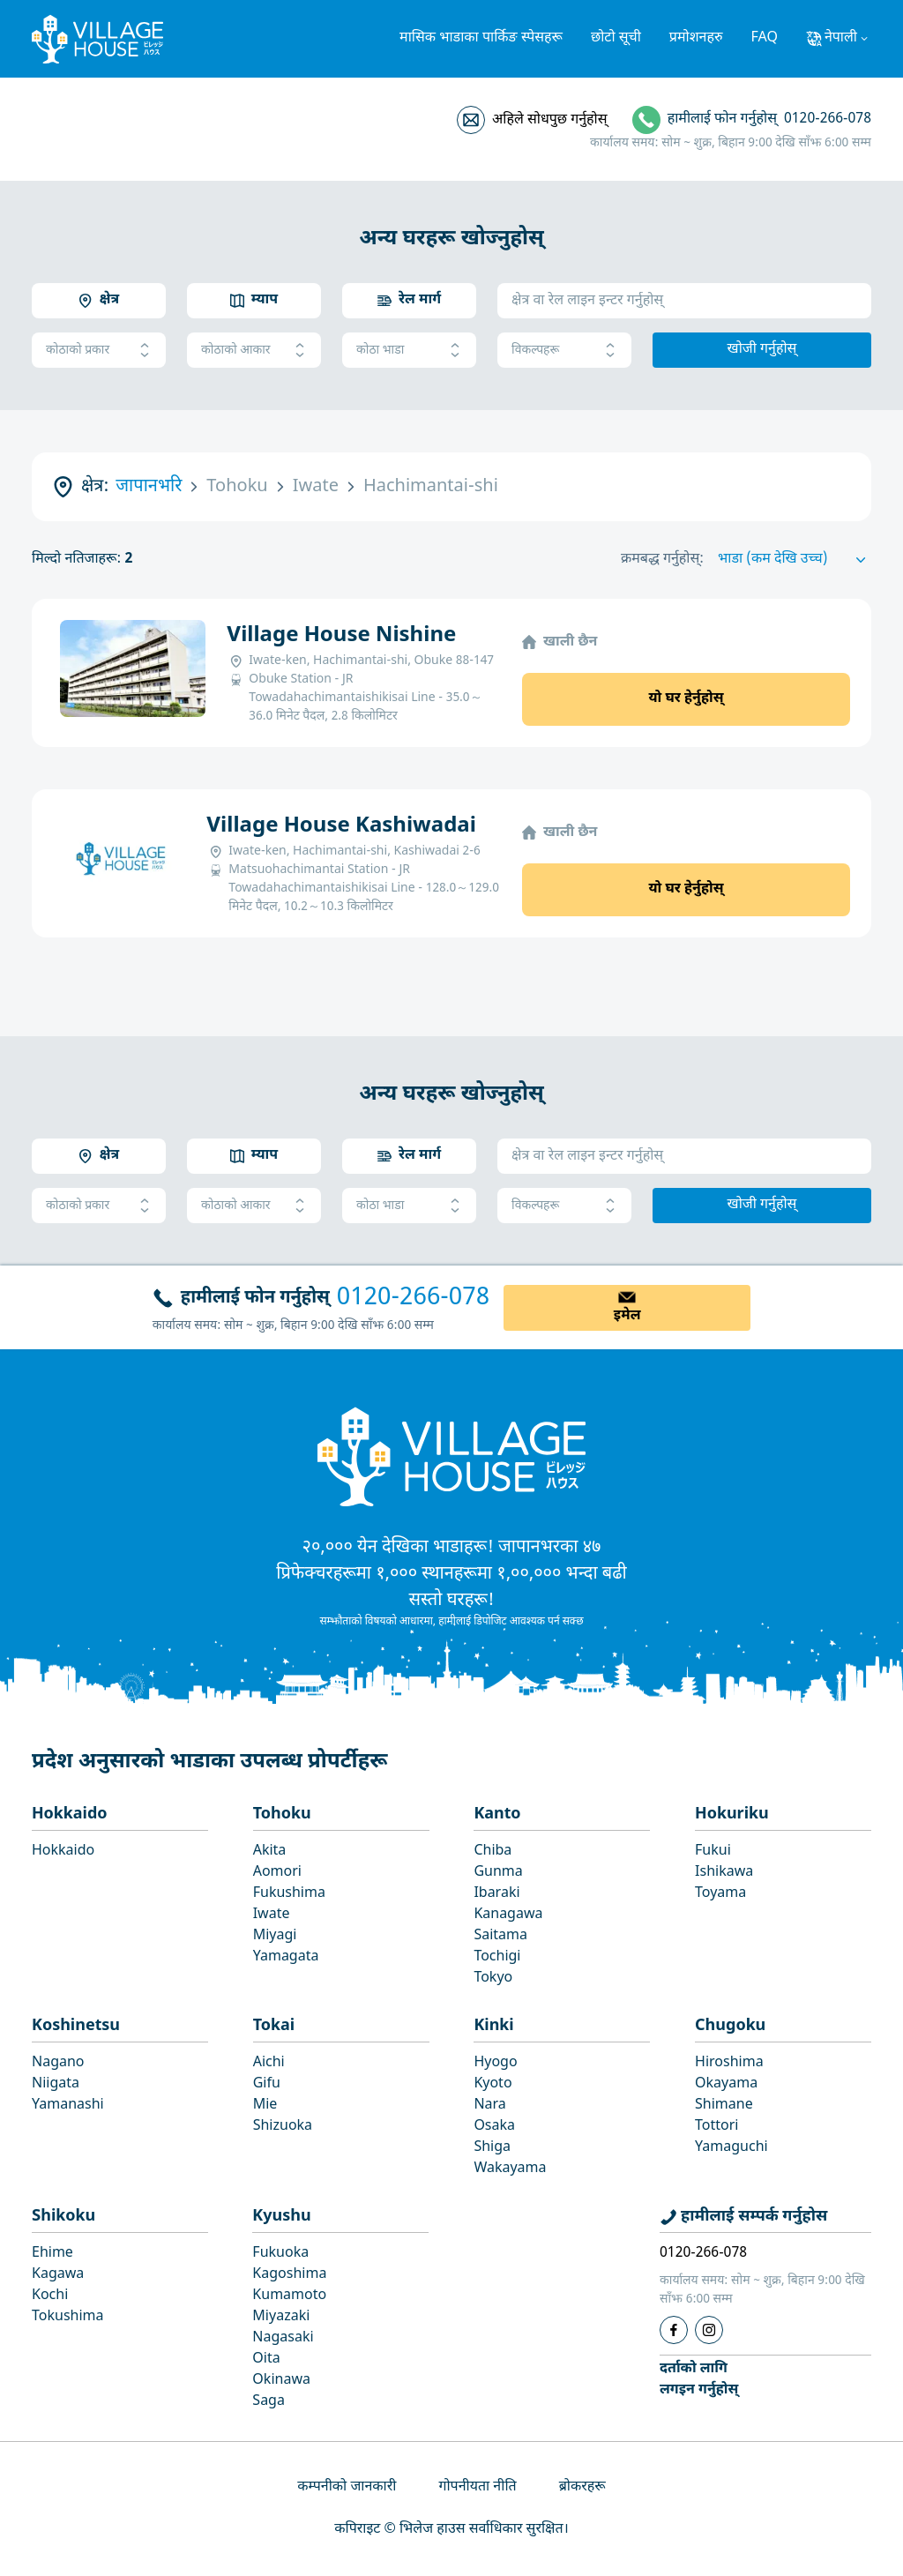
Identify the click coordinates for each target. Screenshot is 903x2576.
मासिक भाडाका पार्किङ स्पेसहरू (481, 38)
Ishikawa (724, 1872)
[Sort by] (794, 560)
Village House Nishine (341, 636)
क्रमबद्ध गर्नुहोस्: (662, 559)
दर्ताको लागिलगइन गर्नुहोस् (699, 2380)
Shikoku (63, 2216)
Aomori (277, 1872)
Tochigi (497, 1957)
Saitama (500, 1936)
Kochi (50, 2296)
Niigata (55, 2084)
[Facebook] (674, 2330)
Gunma (498, 1872)
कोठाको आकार (254, 350)
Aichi (269, 2063)
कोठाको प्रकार (99, 350)
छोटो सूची (616, 38)
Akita (270, 1851)
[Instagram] (709, 2330)
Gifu (266, 2084)
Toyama (720, 1894)
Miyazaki (281, 2317)
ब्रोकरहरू (582, 2487)
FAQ (764, 38)
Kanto (497, 1814)
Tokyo (493, 1978)
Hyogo (495, 2063)
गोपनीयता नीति (477, 2487)
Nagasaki (282, 2338)
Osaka (494, 2126)
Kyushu (281, 2216)
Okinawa (281, 2380)
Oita (266, 2359)
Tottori (716, 2126)
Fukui (713, 1851)
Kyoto (492, 2084)
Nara (489, 2105)
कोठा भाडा (409, 350)
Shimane (724, 2105)
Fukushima (289, 1894)
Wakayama (510, 2169)
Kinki (493, 2026)
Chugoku (730, 2026)
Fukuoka (280, 2253)
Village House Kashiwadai (341, 826)
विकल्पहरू (564, 350)
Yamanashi (68, 2105)
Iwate (271, 1915)
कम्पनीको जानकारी (346, 2487)
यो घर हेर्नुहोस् (685, 699)
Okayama (726, 2084)
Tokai (274, 2026)
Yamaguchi (731, 2148)
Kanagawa (508, 1915)
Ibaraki (496, 1894)
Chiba (492, 1851)
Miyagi (275, 1936)
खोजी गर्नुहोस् (762, 349)
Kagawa (58, 2275)
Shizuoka (282, 2126)
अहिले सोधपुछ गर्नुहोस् (549, 120)
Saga (268, 2402)
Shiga (492, 2148)
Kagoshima (289, 2275)
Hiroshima (729, 2063)
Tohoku (282, 1814)
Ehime (52, 2253)
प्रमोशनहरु (696, 38)
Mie (265, 2105)
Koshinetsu (76, 2026)
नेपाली (841, 38)
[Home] (451, 1456)
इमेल (627, 1316)
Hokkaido (70, 1814)
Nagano (58, 2063)
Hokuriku (732, 1814)
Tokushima (68, 2317)
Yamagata (286, 1957)
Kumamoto (289, 2296)
